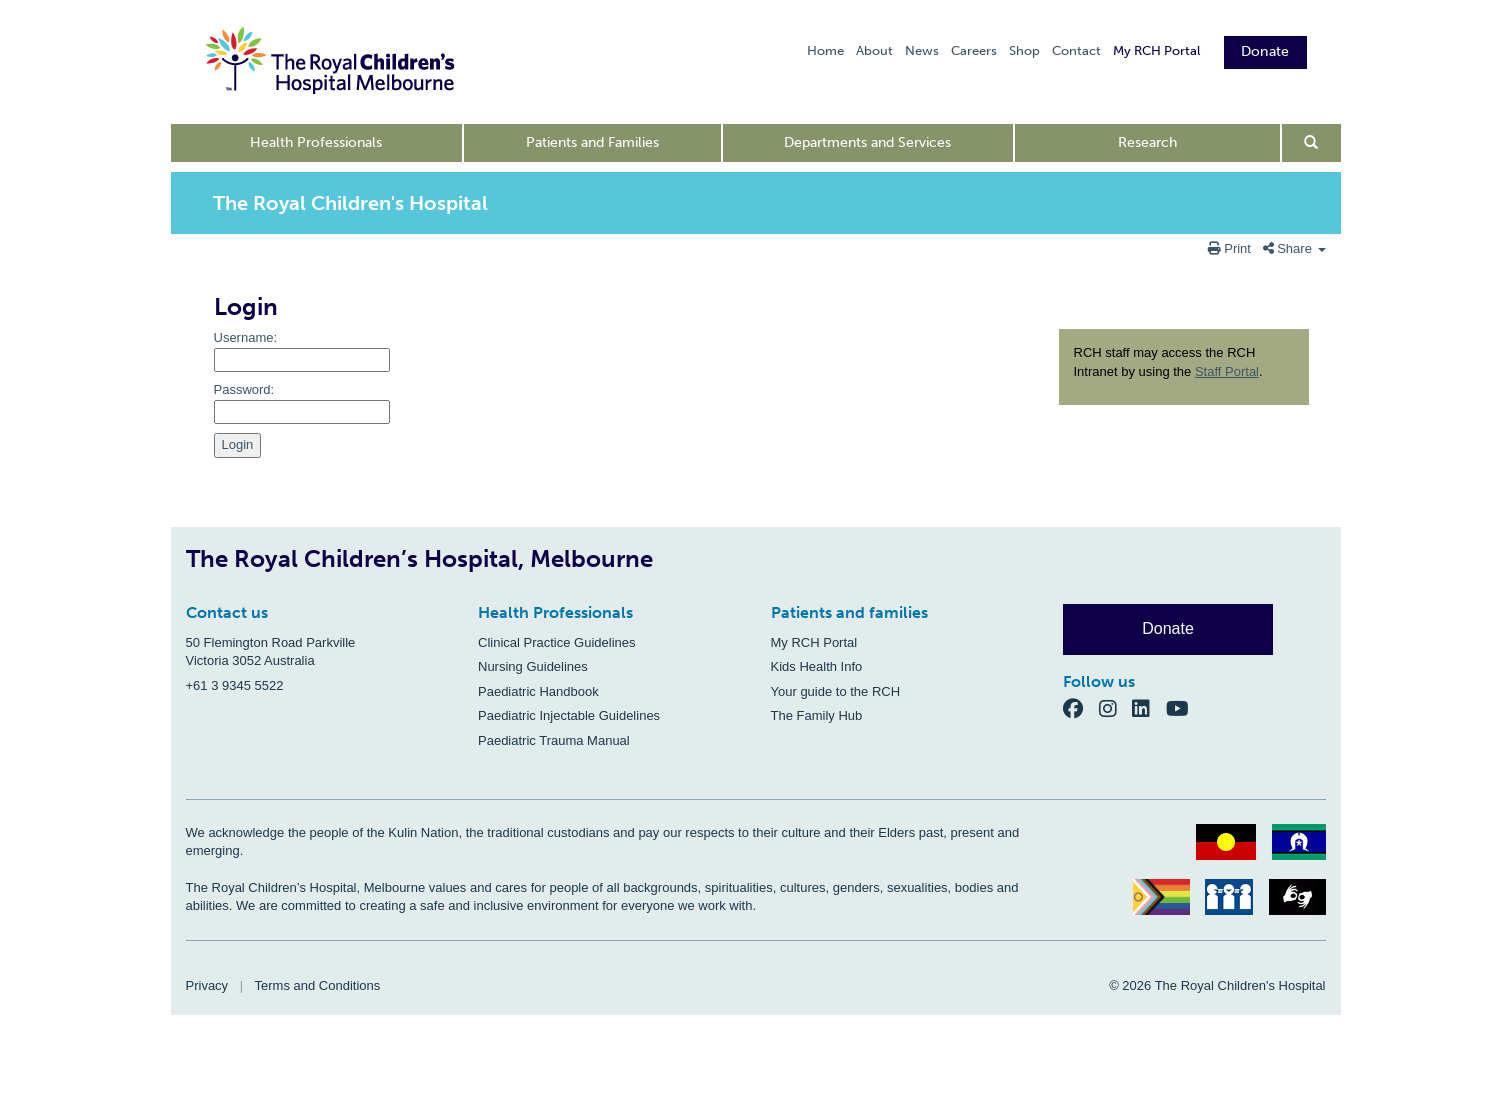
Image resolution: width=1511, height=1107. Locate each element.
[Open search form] (1311, 143)
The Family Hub (817, 715)
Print (1231, 248)
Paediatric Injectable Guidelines (569, 715)
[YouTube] (1183, 707)
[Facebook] (1081, 707)
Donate (1265, 51)
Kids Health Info (817, 666)
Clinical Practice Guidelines (557, 642)
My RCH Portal (1156, 50)
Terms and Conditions (318, 985)
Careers (974, 50)
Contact (1076, 50)
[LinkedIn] (1149, 707)
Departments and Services (867, 142)
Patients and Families (592, 142)
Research (1147, 142)
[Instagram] (1116, 707)
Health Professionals (316, 142)
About (874, 50)
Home (825, 50)
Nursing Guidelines (533, 666)
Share (1294, 248)
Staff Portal (1227, 371)
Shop (1024, 50)
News (922, 50)
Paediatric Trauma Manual (554, 740)
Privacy (207, 985)
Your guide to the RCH (836, 691)
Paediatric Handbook (538, 691)
